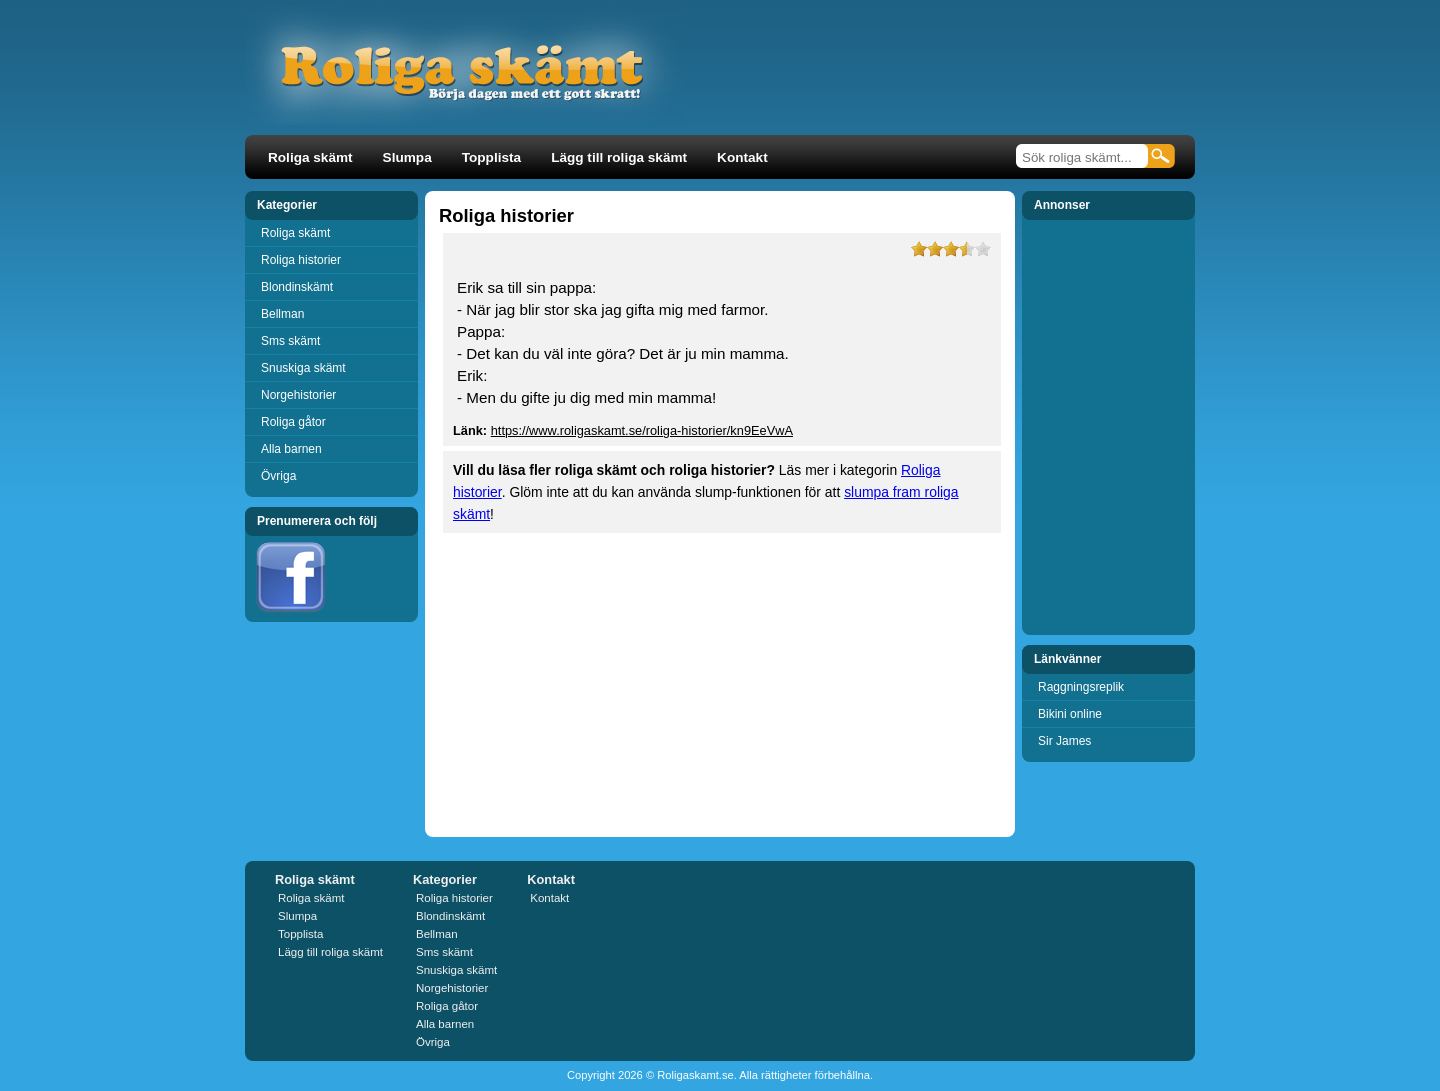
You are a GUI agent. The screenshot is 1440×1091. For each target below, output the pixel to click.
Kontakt (742, 157)
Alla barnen (291, 449)
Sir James (1064, 741)
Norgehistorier (298, 395)
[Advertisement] (954, 84)
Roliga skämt (310, 157)
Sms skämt (290, 341)
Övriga (278, 476)
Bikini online (1070, 714)
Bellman (282, 314)
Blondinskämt (297, 287)
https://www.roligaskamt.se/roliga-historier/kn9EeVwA (642, 430)
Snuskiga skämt (303, 368)
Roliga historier (301, 260)
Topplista (491, 157)
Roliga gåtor (293, 422)
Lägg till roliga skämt (619, 157)
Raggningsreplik (1081, 687)
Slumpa (407, 157)
